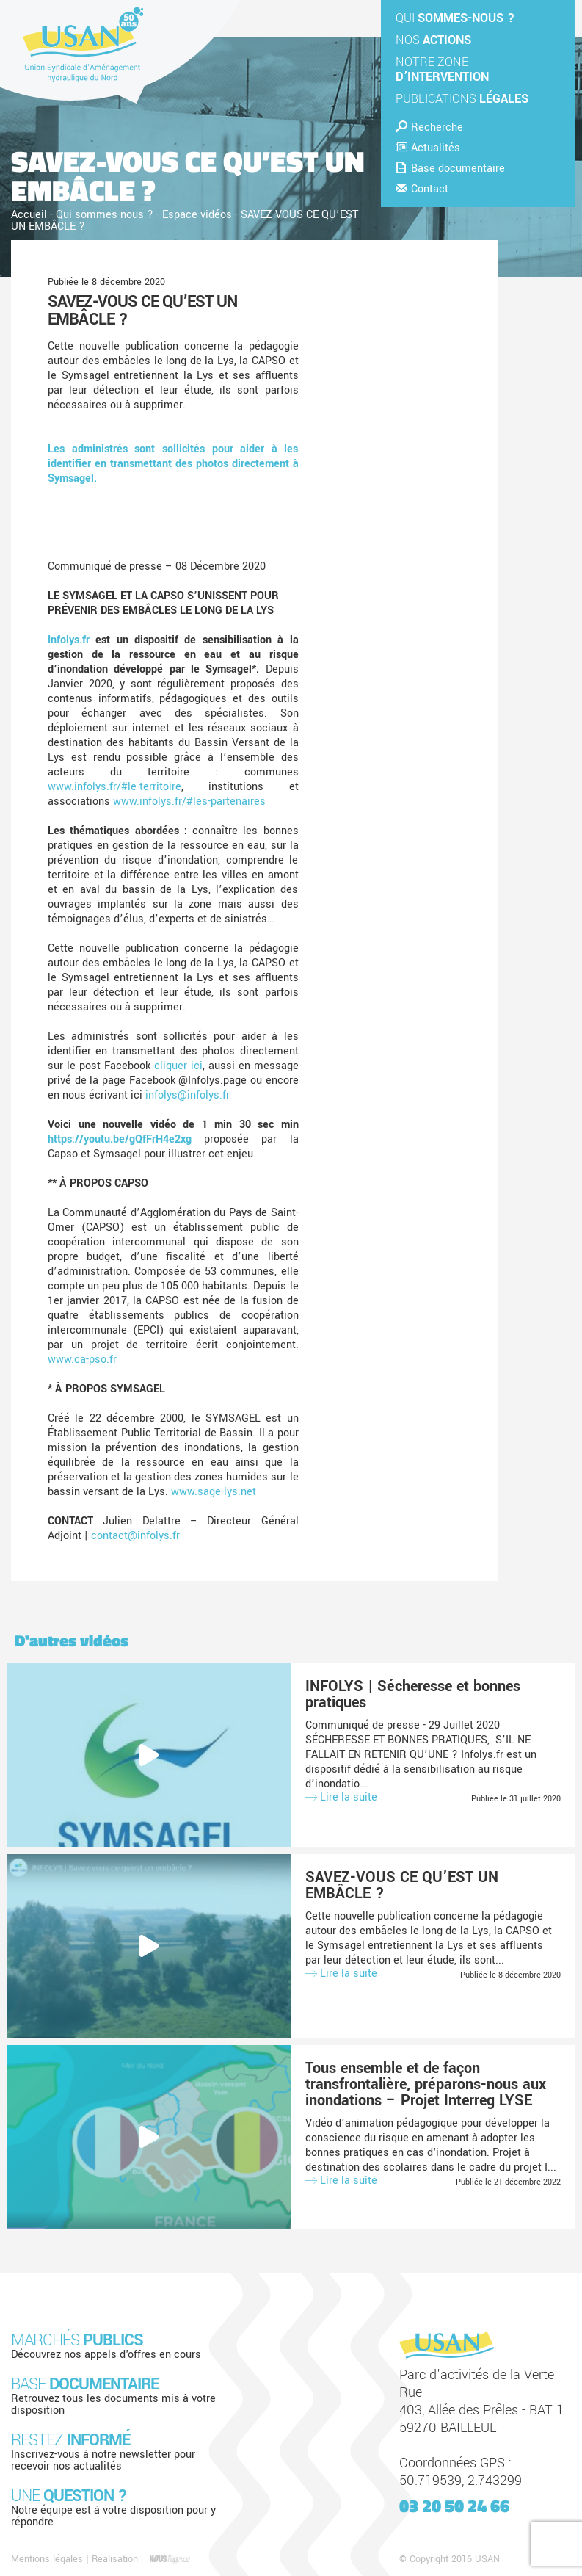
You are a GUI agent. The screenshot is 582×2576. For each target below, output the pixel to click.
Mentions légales (47, 2559)
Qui (455, 18)
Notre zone (442, 69)
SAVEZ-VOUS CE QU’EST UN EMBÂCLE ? (142, 310)
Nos (433, 40)
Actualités (428, 148)
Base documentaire (450, 168)
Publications (462, 98)
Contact (422, 189)
